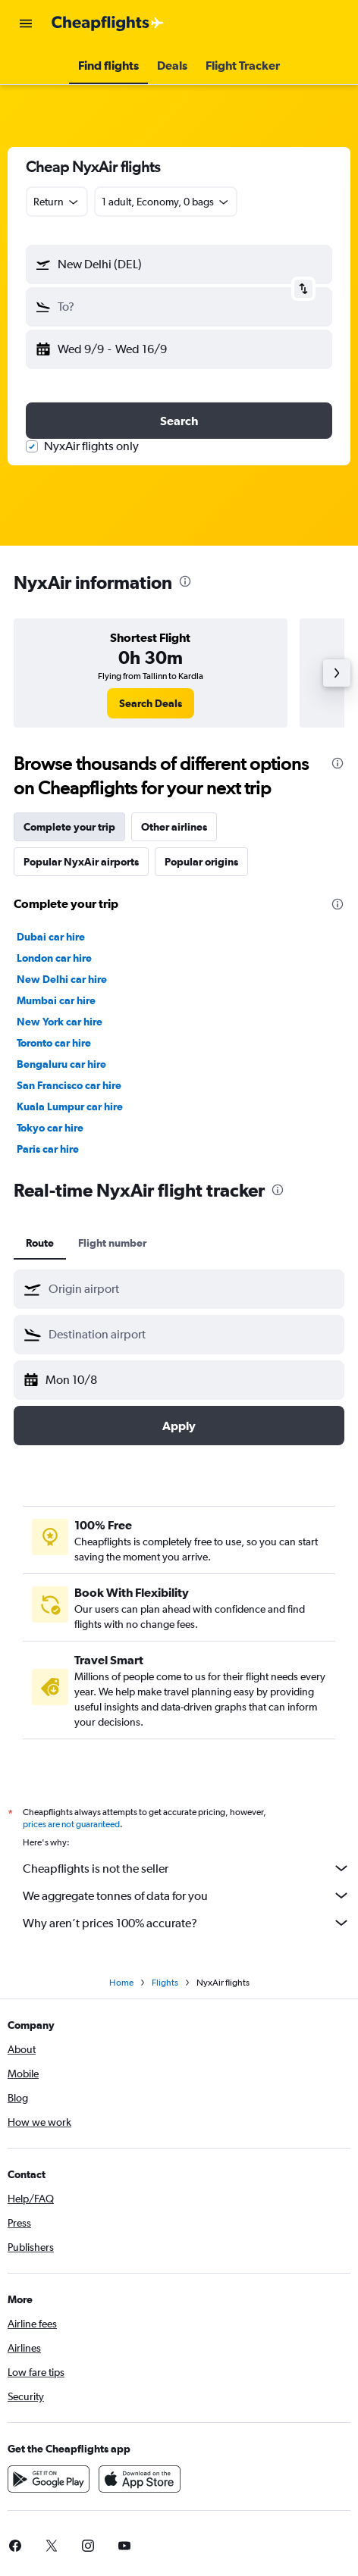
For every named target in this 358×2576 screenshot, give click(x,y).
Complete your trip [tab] (69, 827)
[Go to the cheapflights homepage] (108, 23)
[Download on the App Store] (140, 2483)
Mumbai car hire (56, 1000)
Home (121, 1987)
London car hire (54, 958)
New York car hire (59, 1022)
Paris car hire (48, 1149)
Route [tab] (40, 1243)
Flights (165, 1987)
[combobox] (57, 201)
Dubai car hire (51, 937)
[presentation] (185, 581)
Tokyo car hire (50, 1128)
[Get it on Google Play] (49, 2483)
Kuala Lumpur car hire (70, 1106)
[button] (25, 23)
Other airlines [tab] (174, 827)
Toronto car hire (54, 1043)
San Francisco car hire (69, 1085)
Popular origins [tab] (201, 862)
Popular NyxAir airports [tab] (81, 862)
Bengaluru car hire (61, 1064)
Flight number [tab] (112, 1243)
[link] (150, 703)
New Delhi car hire (62, 979)
